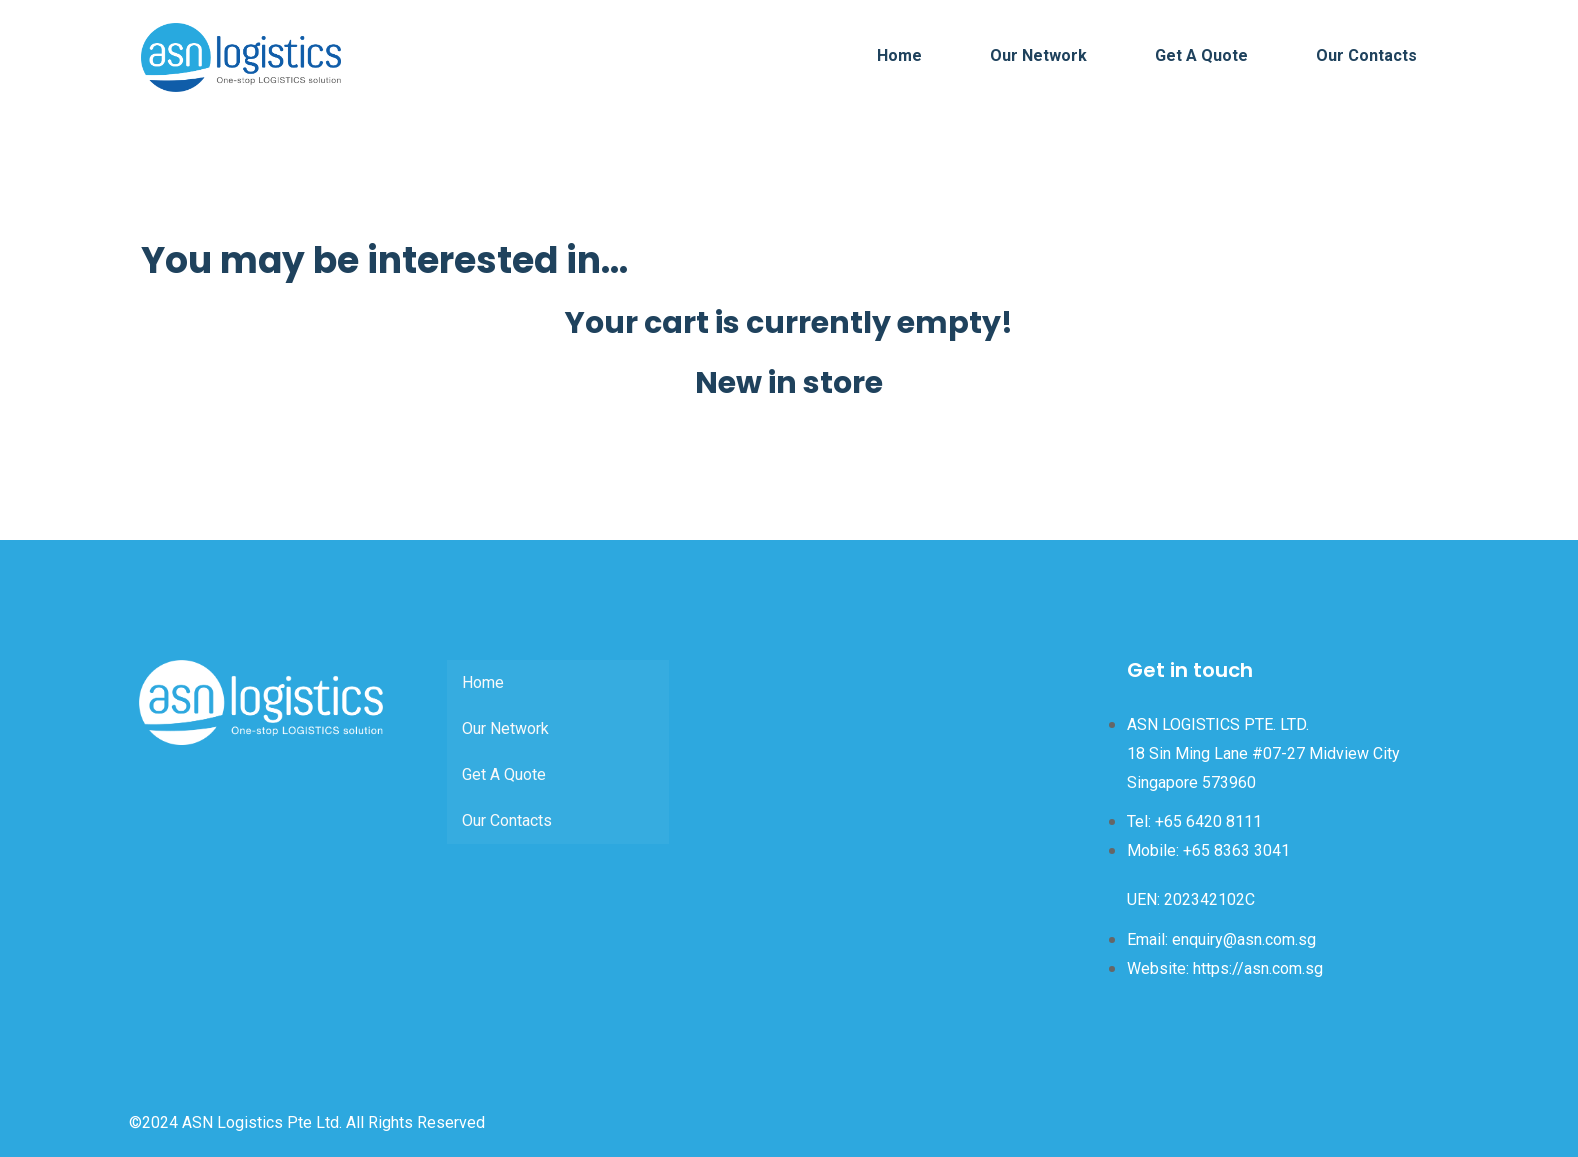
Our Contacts (1366, 55)
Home (899, 55)
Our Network (1038, 55)
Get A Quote (1201, 55)
